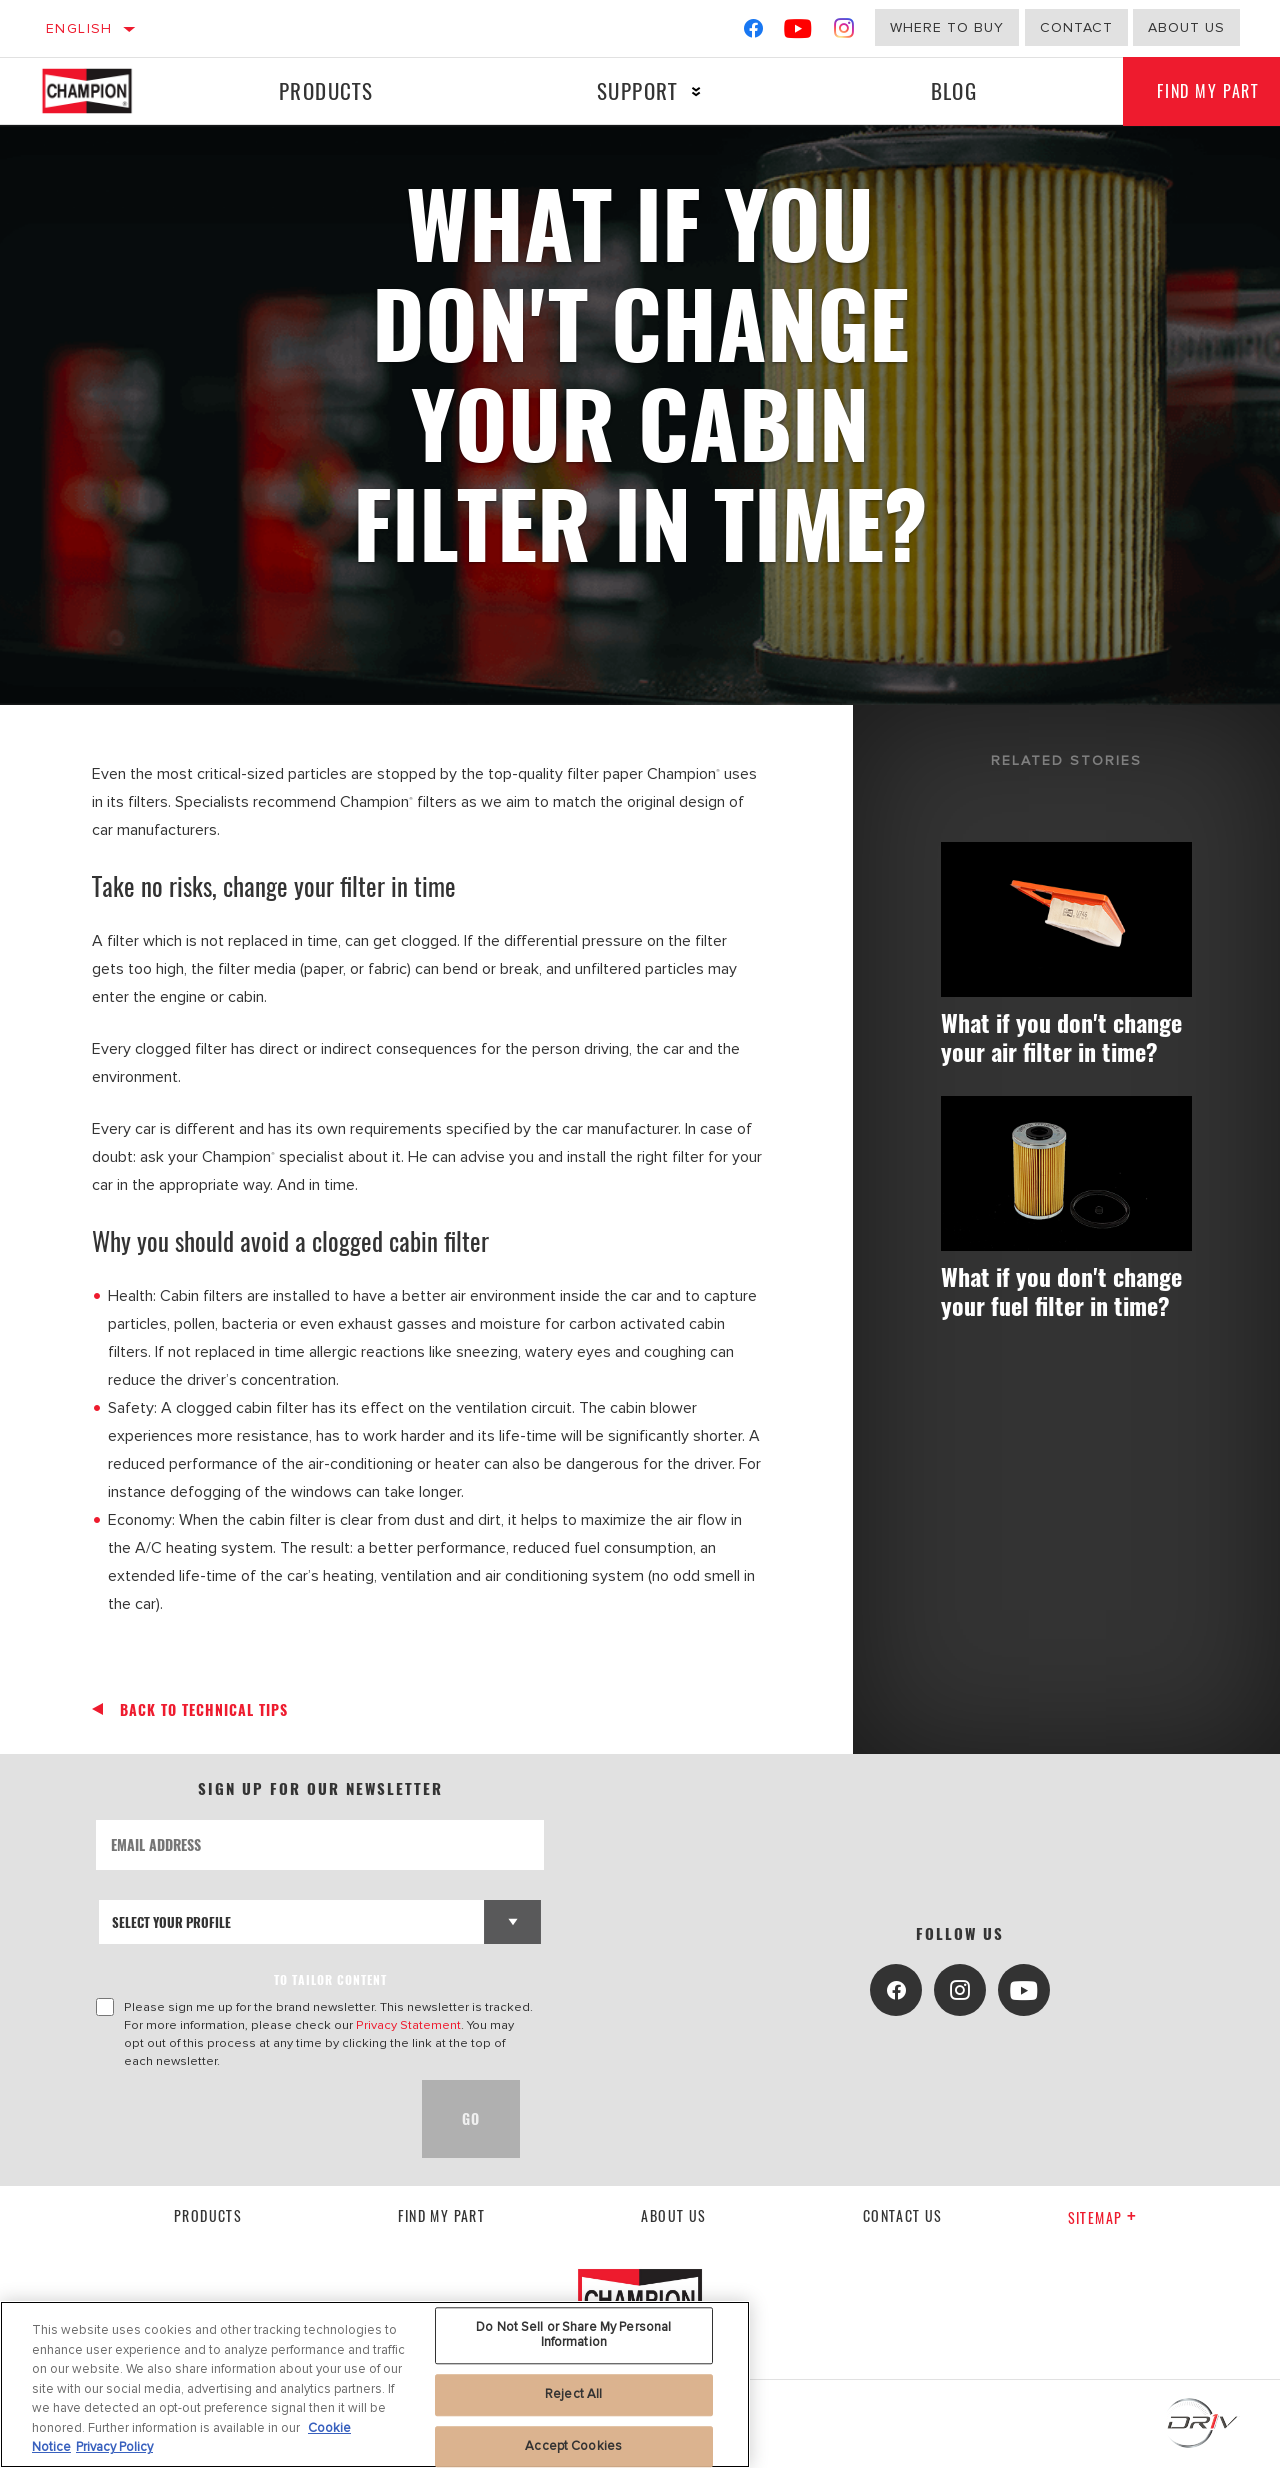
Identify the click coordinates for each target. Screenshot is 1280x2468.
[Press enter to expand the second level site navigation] (691, 91)
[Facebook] (753, 32)
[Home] (103, 91)
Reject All (573, 2394)
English (79, 28)
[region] (375, 2384)
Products (324, 90)
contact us (903, 2215)
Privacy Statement (408, 2025)
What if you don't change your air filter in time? (1062, 1052)
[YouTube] (798, 32)
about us (1186, 27)
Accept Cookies (573, 2446)
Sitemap (1102, 2217)
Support (632, 90)
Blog (946, 90)
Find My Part (441, 2215)
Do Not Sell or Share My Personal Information (573, 2335)
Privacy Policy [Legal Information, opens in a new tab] (114, 2447)
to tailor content (330, 1979)
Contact (1076, 27)
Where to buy (947, 27)
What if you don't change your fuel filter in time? (1055, 1337)
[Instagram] (844, 32)
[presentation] (248, 2119)
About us (673, 2215)
